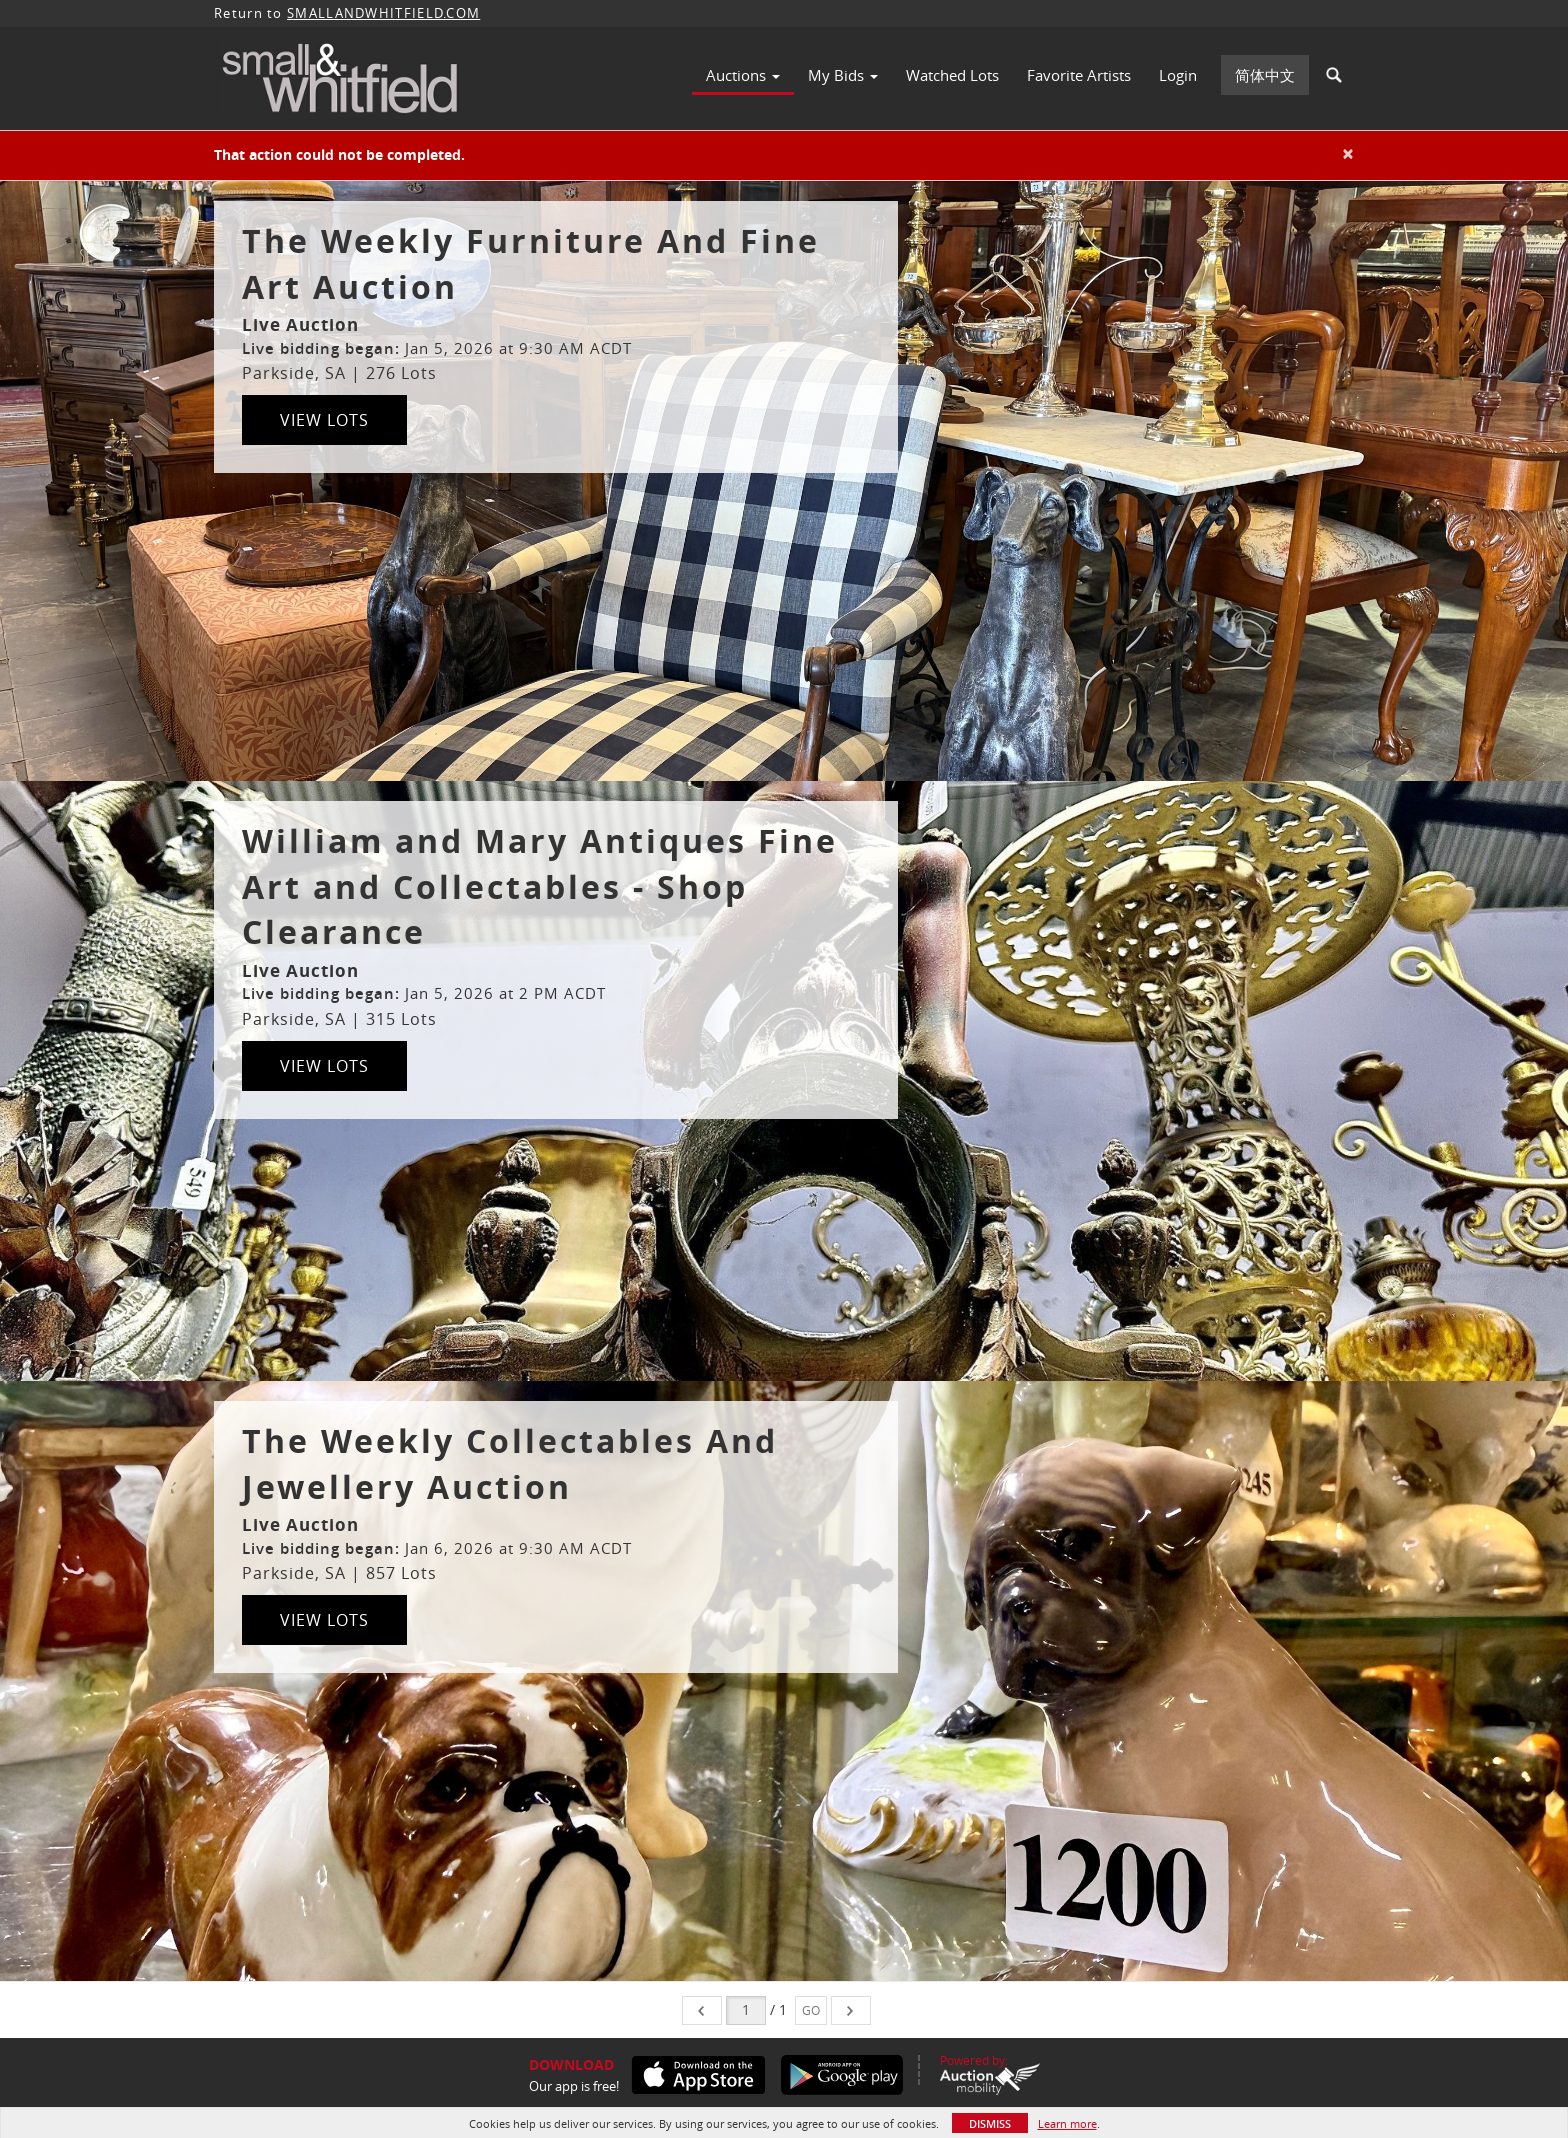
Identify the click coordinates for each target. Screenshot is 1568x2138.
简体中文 (1265, 75)
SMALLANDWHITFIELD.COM (383, 13)
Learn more (1067, 2123)
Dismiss (990, 2123)
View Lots (324, 420)
